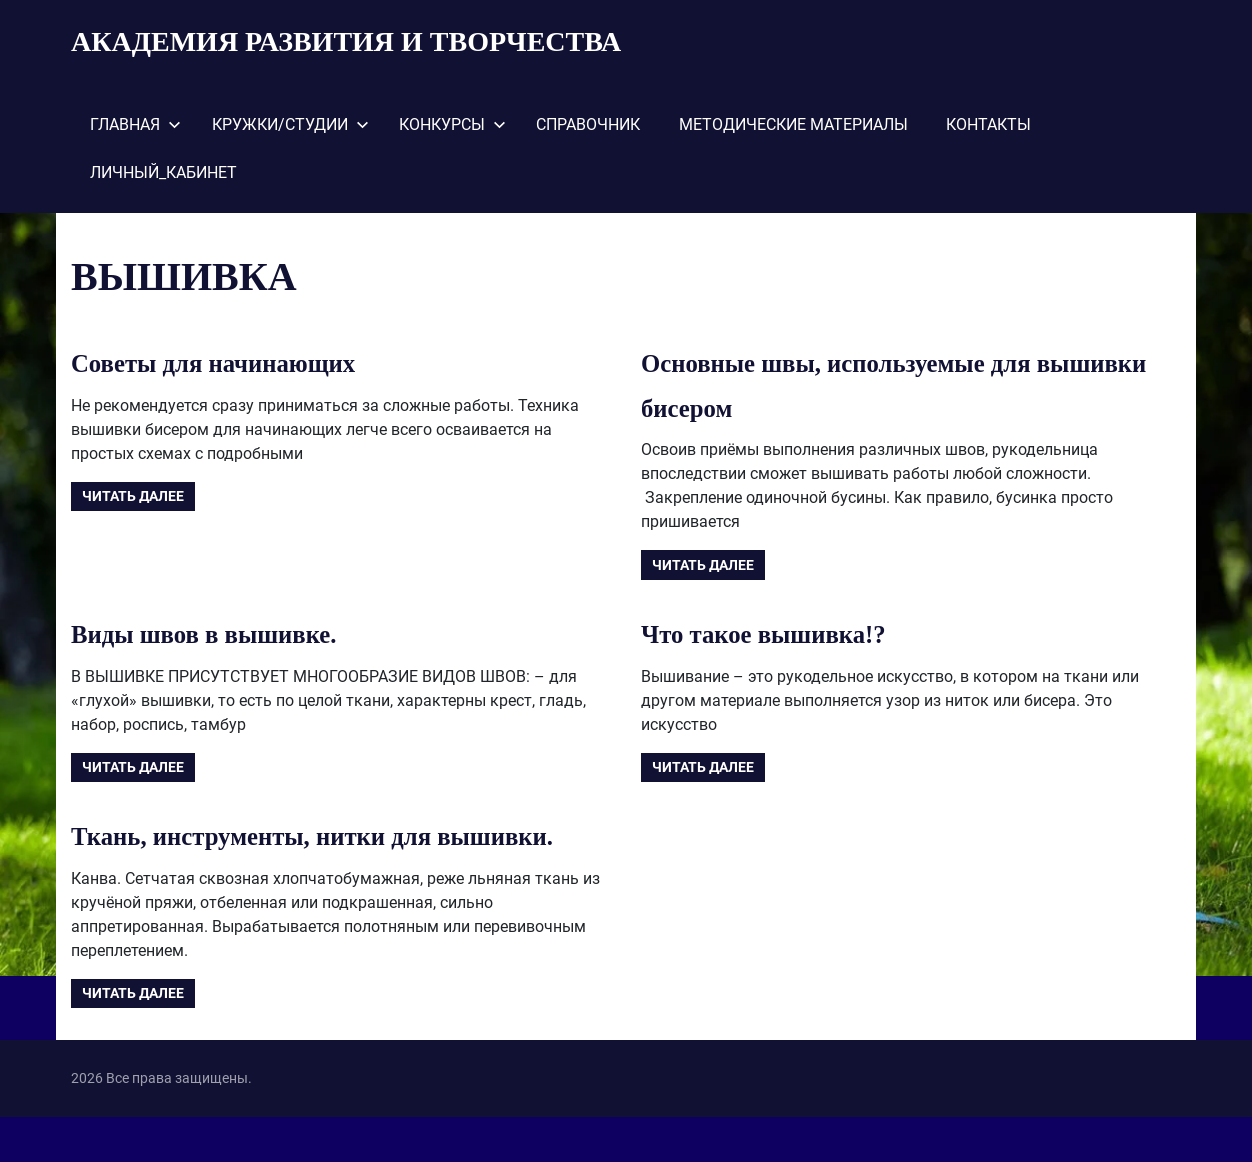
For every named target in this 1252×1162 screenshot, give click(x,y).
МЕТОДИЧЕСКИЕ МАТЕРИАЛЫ (793, 124)
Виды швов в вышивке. (221, 633)
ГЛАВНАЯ (135, 124)
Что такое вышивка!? (779, 633)
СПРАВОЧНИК (588, 124)
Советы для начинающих (232, 362)
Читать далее (133, 496)
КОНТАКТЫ (988, 124)
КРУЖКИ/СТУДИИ (290, 124)
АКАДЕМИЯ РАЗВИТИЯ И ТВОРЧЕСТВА (346, 41)
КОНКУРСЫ (452, 124)
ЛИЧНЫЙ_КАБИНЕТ (163, 172)
